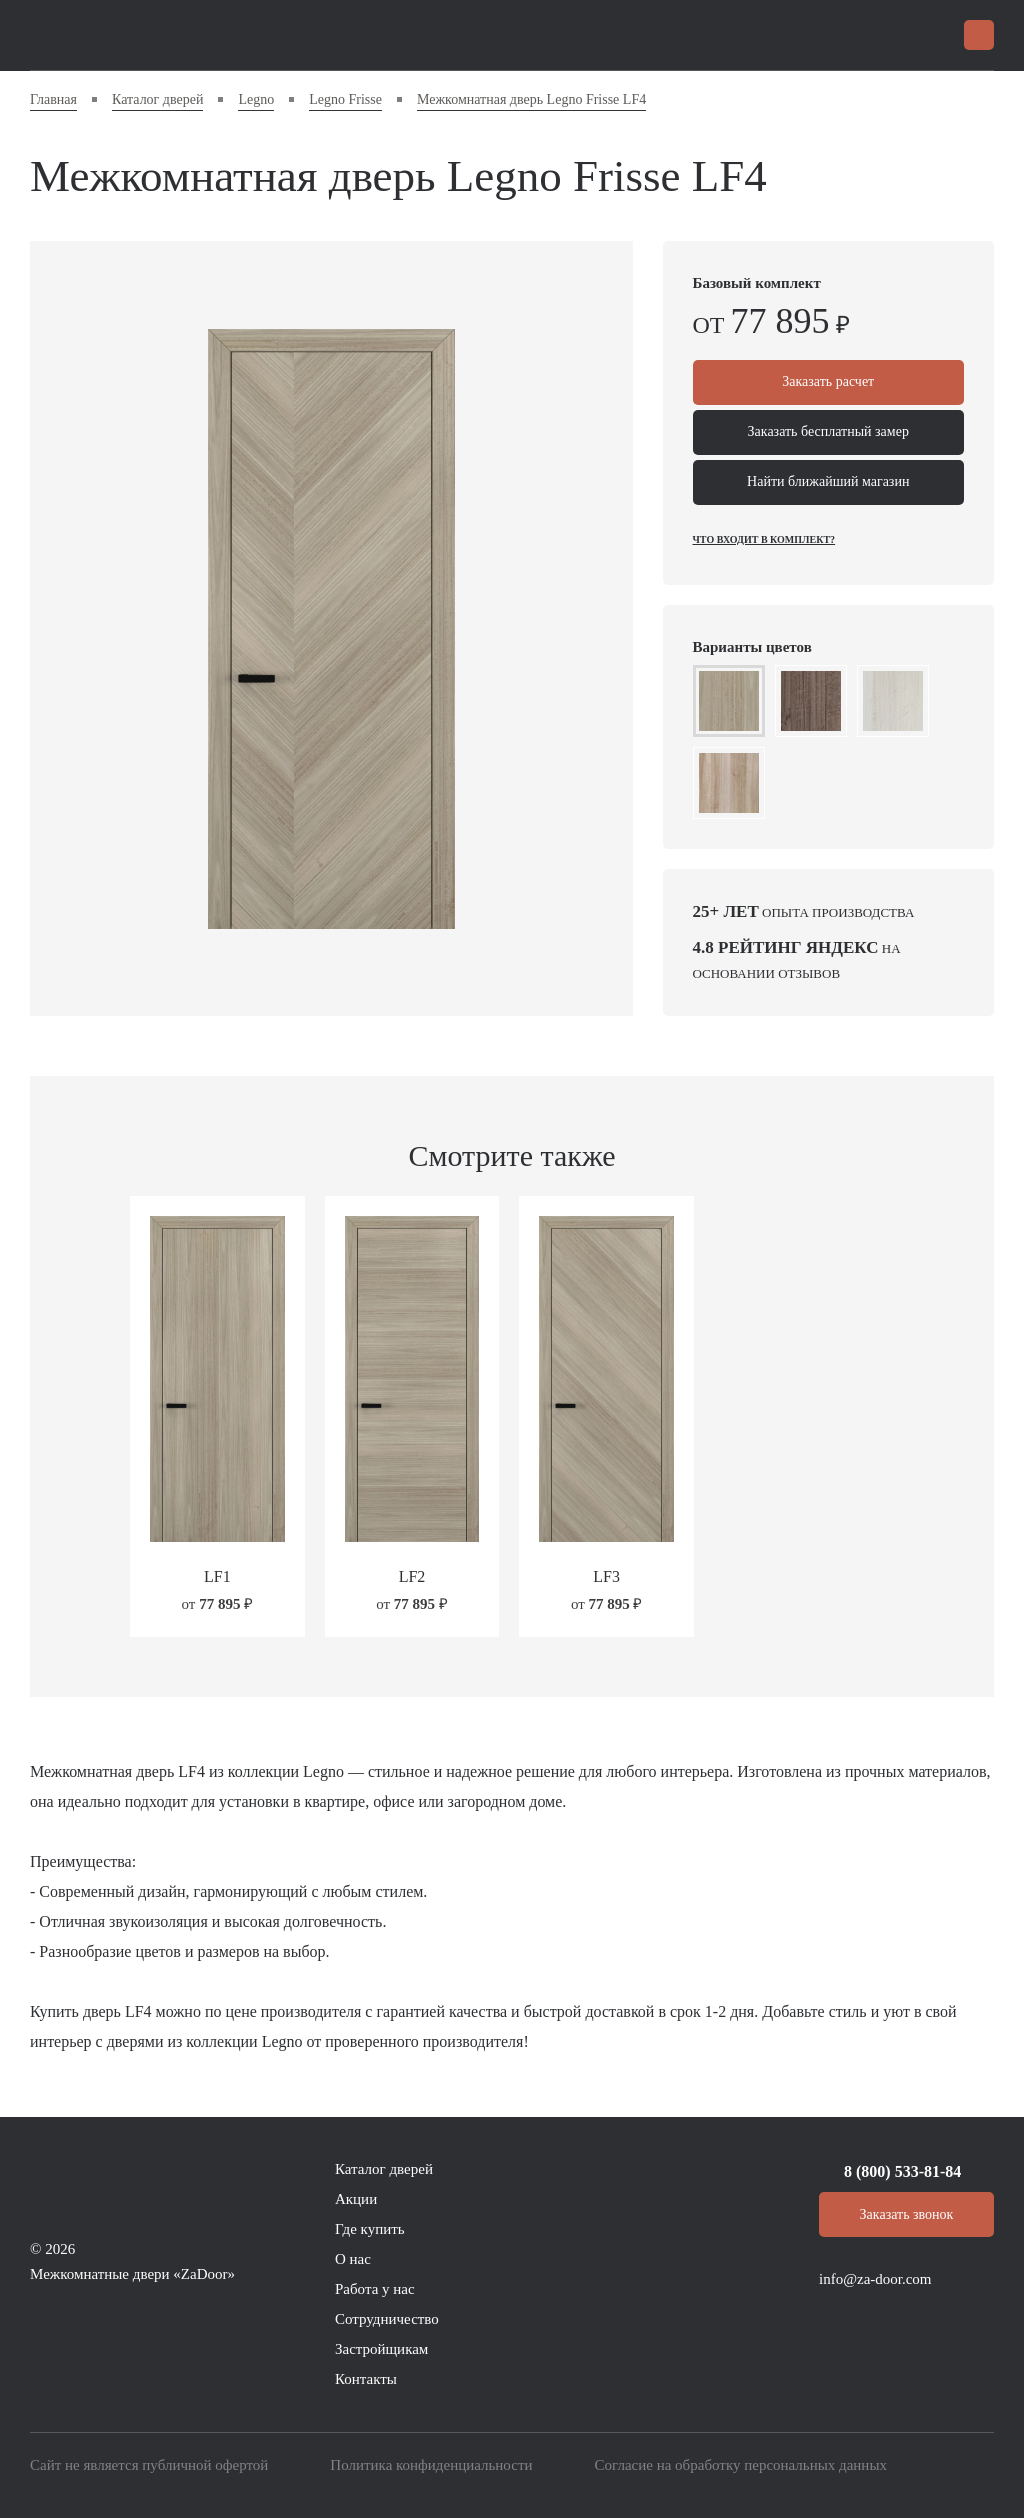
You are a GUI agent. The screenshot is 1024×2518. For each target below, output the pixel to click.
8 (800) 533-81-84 (902, 2171)
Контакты (366, 2379)
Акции (356, 2199)
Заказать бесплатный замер (828, 432)
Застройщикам (381, 2349)
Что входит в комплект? (764, 539)
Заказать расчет (828, 382)
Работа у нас (375, 2289)
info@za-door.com (875, 2279)
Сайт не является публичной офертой (149, 2465)
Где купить (370, 2229)
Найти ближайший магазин (828, 482)
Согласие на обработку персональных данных (741, 2465)
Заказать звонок (907, 2214)
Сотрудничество (387, 2319)
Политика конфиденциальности (431, 2465)
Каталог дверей (384, 2169)
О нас (353, 2259)
